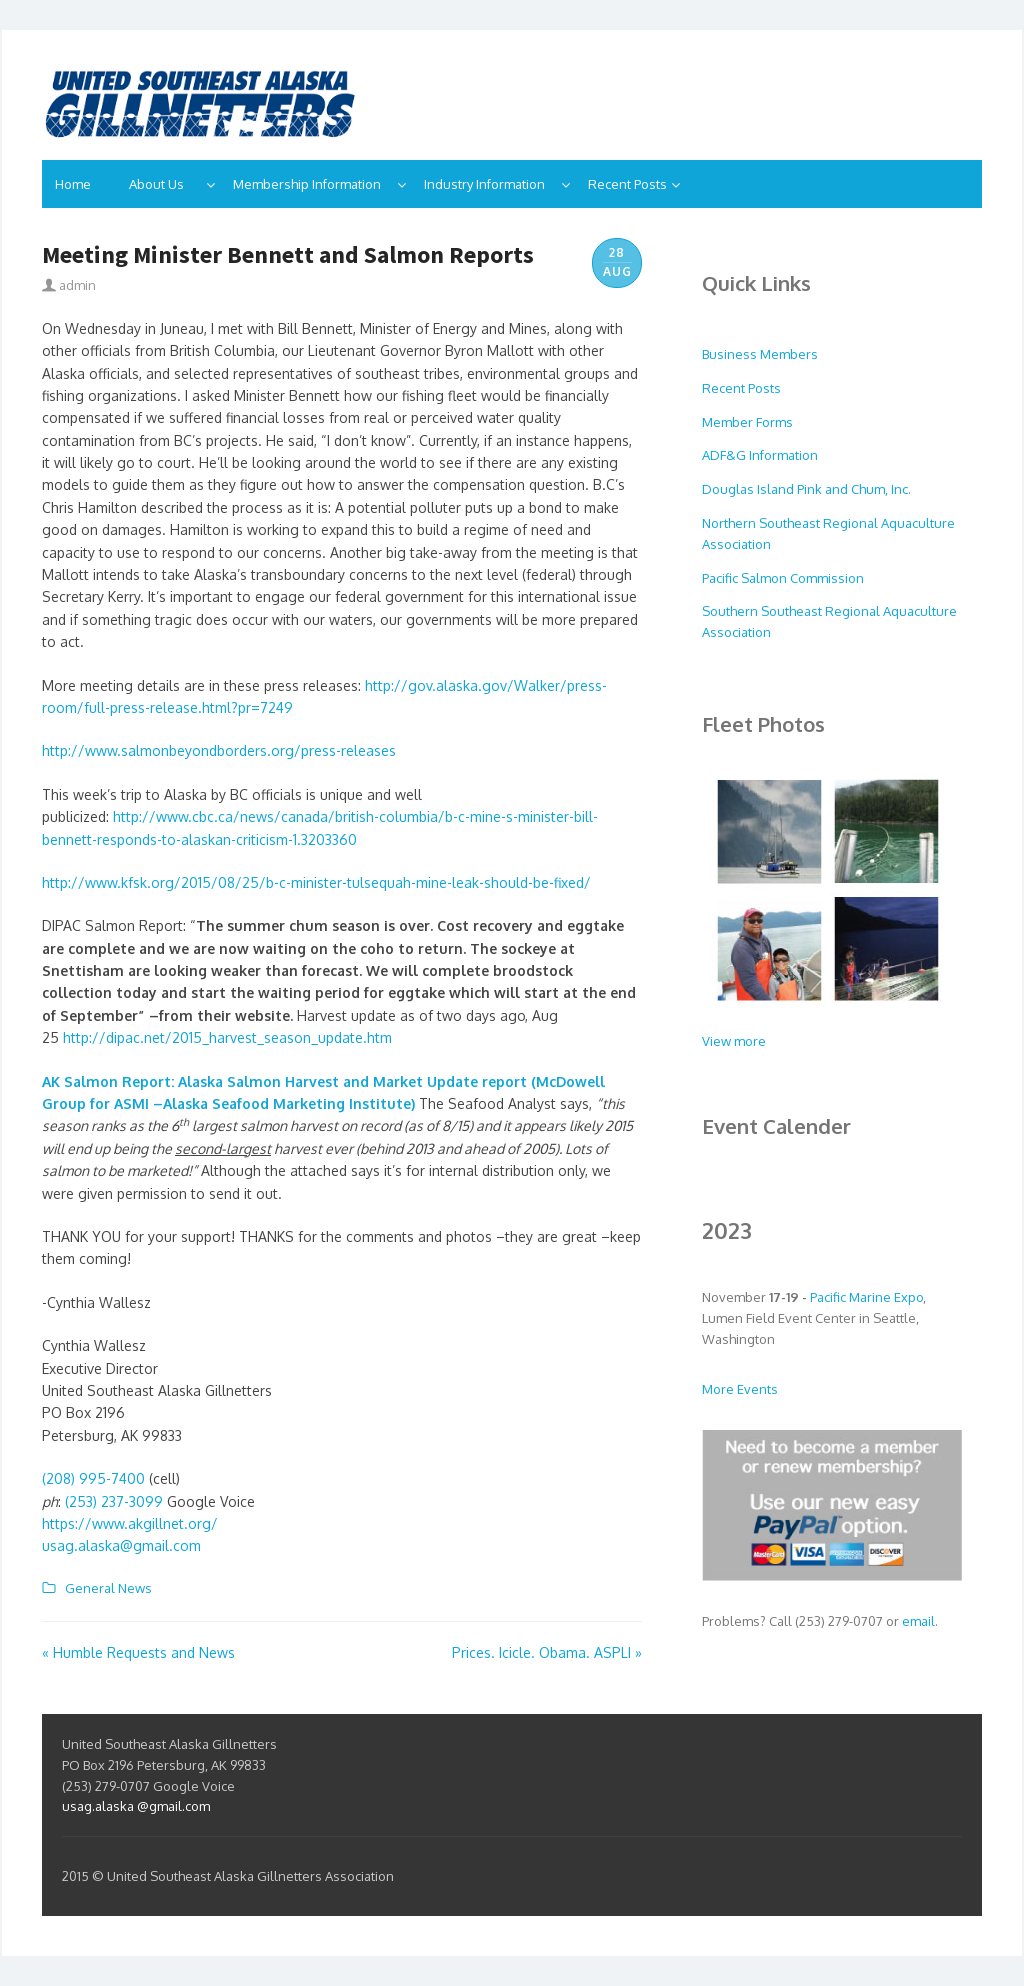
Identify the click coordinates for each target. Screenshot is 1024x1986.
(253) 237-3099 (114, 1501)
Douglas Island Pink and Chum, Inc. (806, 489)
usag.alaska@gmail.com (121, 1545)
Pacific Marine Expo (866, 1297)
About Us (165, 184)
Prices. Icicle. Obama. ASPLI (547, 1652)
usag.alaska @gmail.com (136, 1806)
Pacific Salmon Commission (783, 578)
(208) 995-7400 (93, 1478)
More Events (740, 1389)
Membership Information (313, 184)
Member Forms (747, 422)
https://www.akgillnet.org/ (130, 1523)
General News (105, 1588)
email (918, 1621)
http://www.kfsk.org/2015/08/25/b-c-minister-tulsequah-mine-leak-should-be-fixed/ (316, 882)
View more (734, 1041)
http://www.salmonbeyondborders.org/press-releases (219, 750)
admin (69, 285)
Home (79, 184)
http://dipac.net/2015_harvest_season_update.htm (227, 1037)
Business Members (760, 354)
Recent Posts (627, 184)
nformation (785, 455)
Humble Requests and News (138, 1652)
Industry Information (490, 184)
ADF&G (725, 455)
